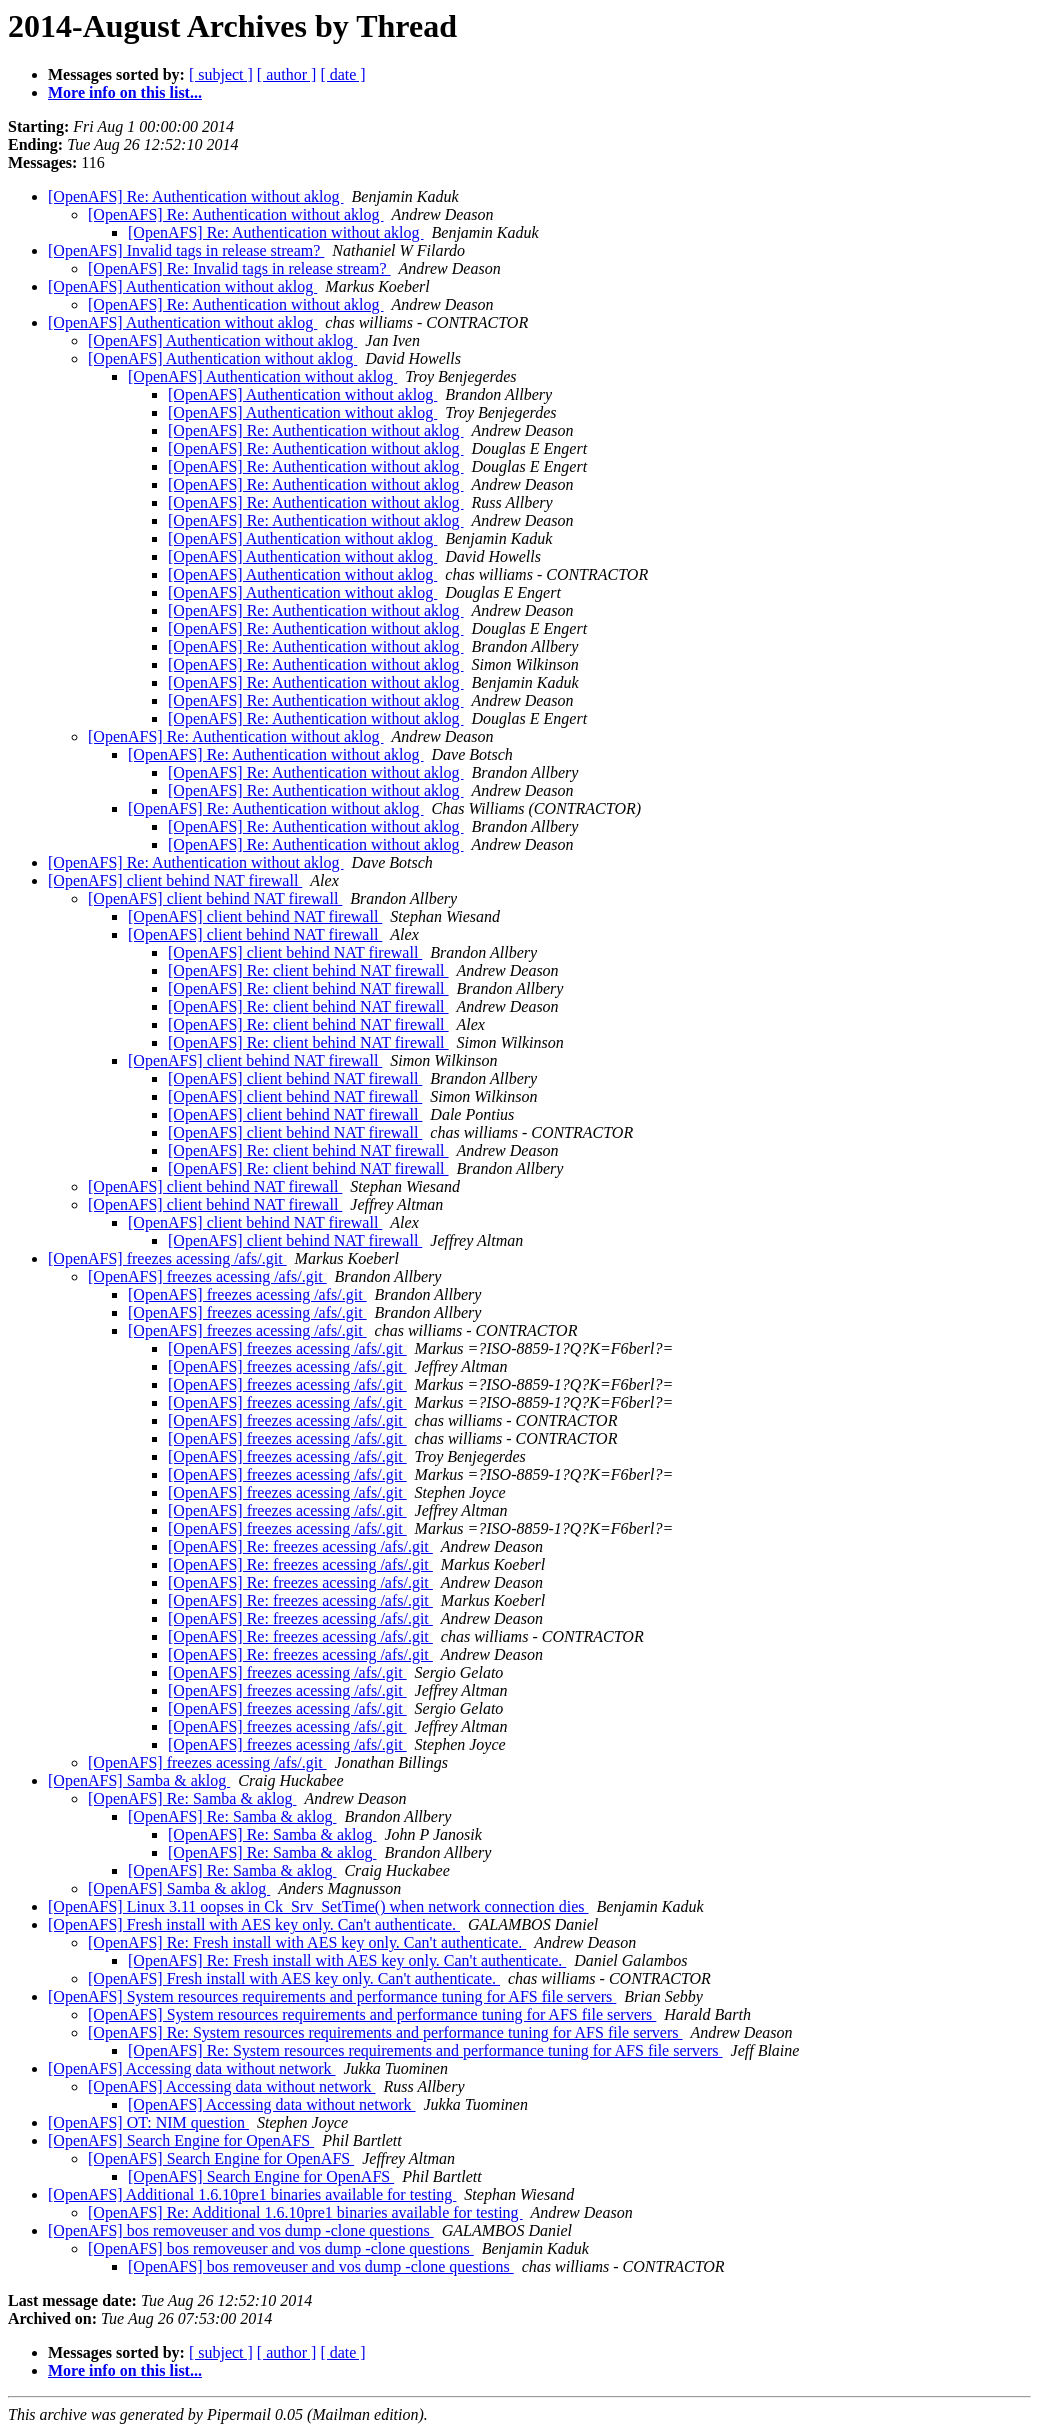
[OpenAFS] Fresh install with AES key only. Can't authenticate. (254, 1924)
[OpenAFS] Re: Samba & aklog (192, 1798)
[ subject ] (221, 74)
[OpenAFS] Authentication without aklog (182, 286)
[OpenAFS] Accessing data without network (192, 2068)
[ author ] (287, 74)
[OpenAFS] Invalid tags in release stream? (186, 250)
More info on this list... (125, 92)
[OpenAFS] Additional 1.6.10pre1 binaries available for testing (252, 2194)
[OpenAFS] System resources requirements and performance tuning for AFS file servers (332, 1996)
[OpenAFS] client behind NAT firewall (175, 880)
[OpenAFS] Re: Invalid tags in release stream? (239, 268)
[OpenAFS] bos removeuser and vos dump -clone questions (241, 2230)
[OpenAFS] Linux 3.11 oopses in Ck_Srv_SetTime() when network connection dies (318, 1906)
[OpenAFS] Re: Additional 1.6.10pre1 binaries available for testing (305, 2212)
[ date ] (342, 74)
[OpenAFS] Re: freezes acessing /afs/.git (300, 1546)
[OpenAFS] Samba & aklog (139, 1780)
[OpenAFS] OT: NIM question (148, 2122)
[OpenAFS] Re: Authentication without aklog (196, 196)
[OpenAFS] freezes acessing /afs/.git (167, 1258)
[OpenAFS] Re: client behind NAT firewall (308, 970)
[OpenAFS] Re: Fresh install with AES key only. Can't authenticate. (307, 1942)
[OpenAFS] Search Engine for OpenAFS (181, 2140)
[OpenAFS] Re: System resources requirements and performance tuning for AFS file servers (385, 2032)
